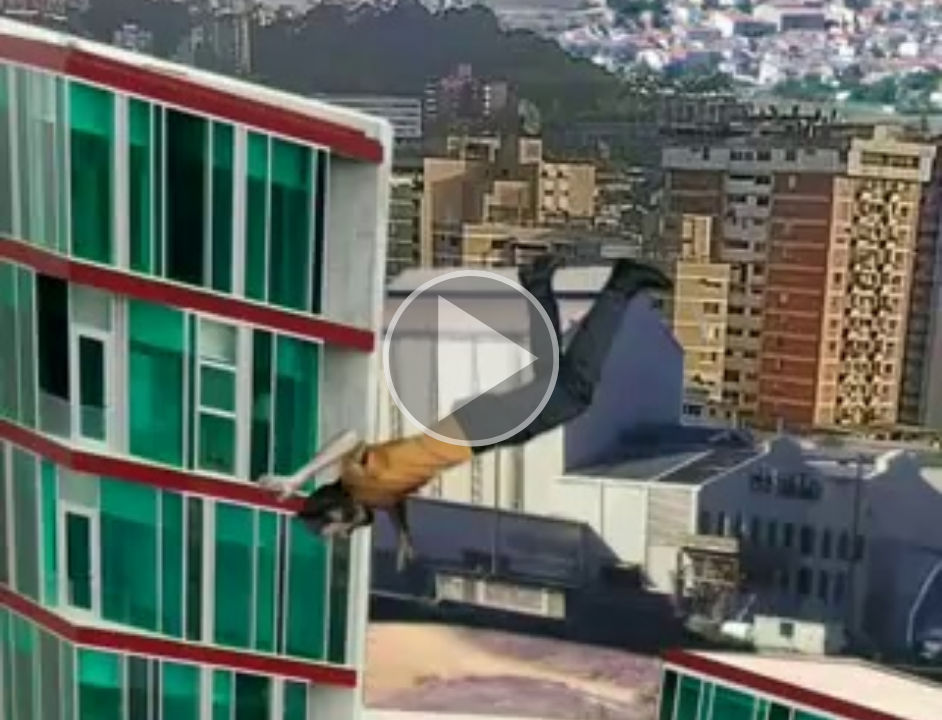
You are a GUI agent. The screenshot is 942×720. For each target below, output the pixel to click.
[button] (471, 360)
